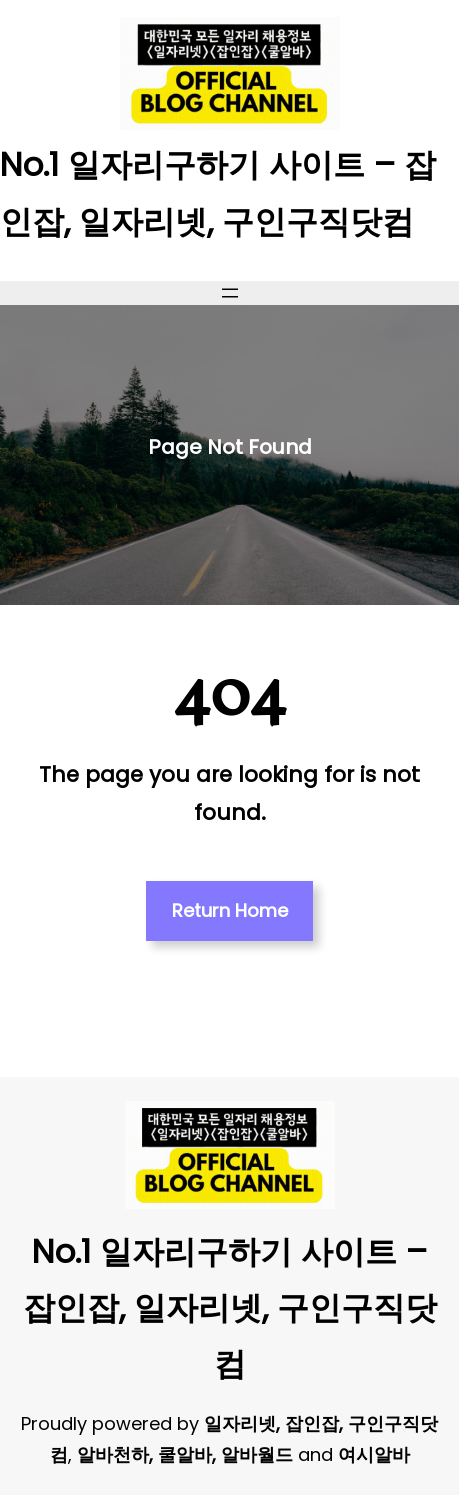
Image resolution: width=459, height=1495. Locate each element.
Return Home (230, 910)
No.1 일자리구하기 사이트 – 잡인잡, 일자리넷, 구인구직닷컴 (230, 1308)
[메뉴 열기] (230, 293)
